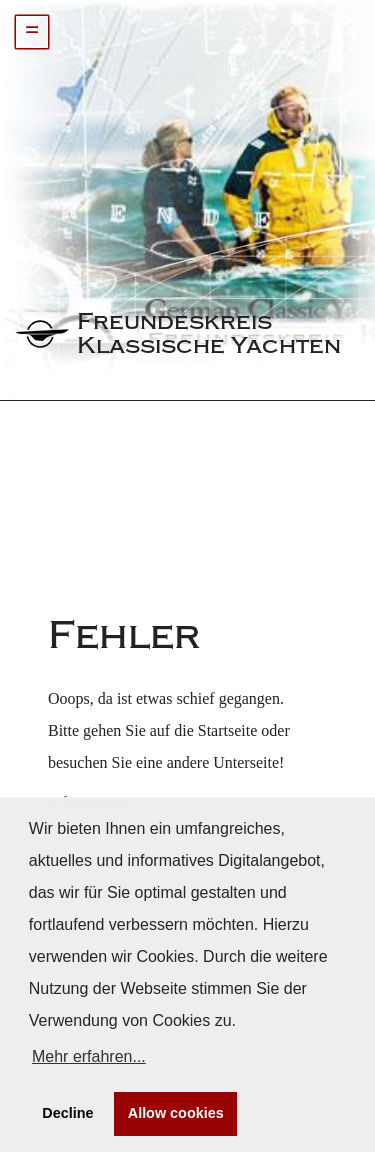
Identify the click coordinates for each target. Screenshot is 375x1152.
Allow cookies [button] (176, 1113)
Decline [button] (67, 1113)
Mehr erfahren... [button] (89, 1056)
